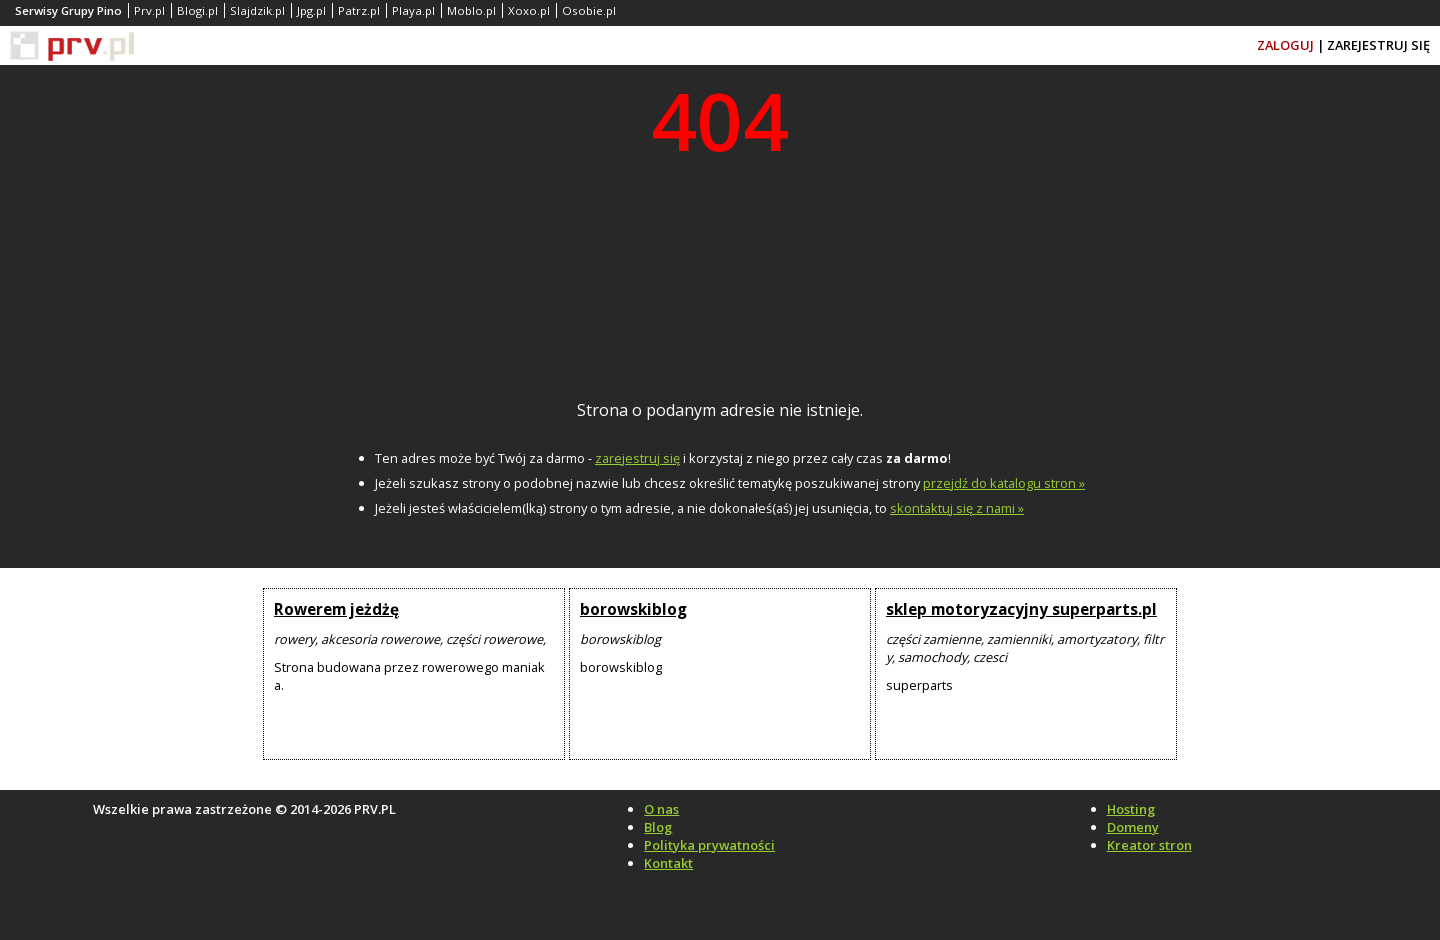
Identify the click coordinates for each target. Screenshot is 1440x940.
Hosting (1131, 809)
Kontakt (668, 863)
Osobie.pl (589, 10)
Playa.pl (413, 10)
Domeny (1133, 827)
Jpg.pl (311, 10)
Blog (658, 827)
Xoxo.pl (529, 10)
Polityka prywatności (709, 845)
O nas (661, 809)
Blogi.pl (197, 10)
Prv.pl (149, 10)
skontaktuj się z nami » (957, 508)
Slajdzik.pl (257, 10)
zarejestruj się (637, 458)
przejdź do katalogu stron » (1004, 483)
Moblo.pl (471, 10)
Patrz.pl (359, 10)
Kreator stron (1149, 845)
